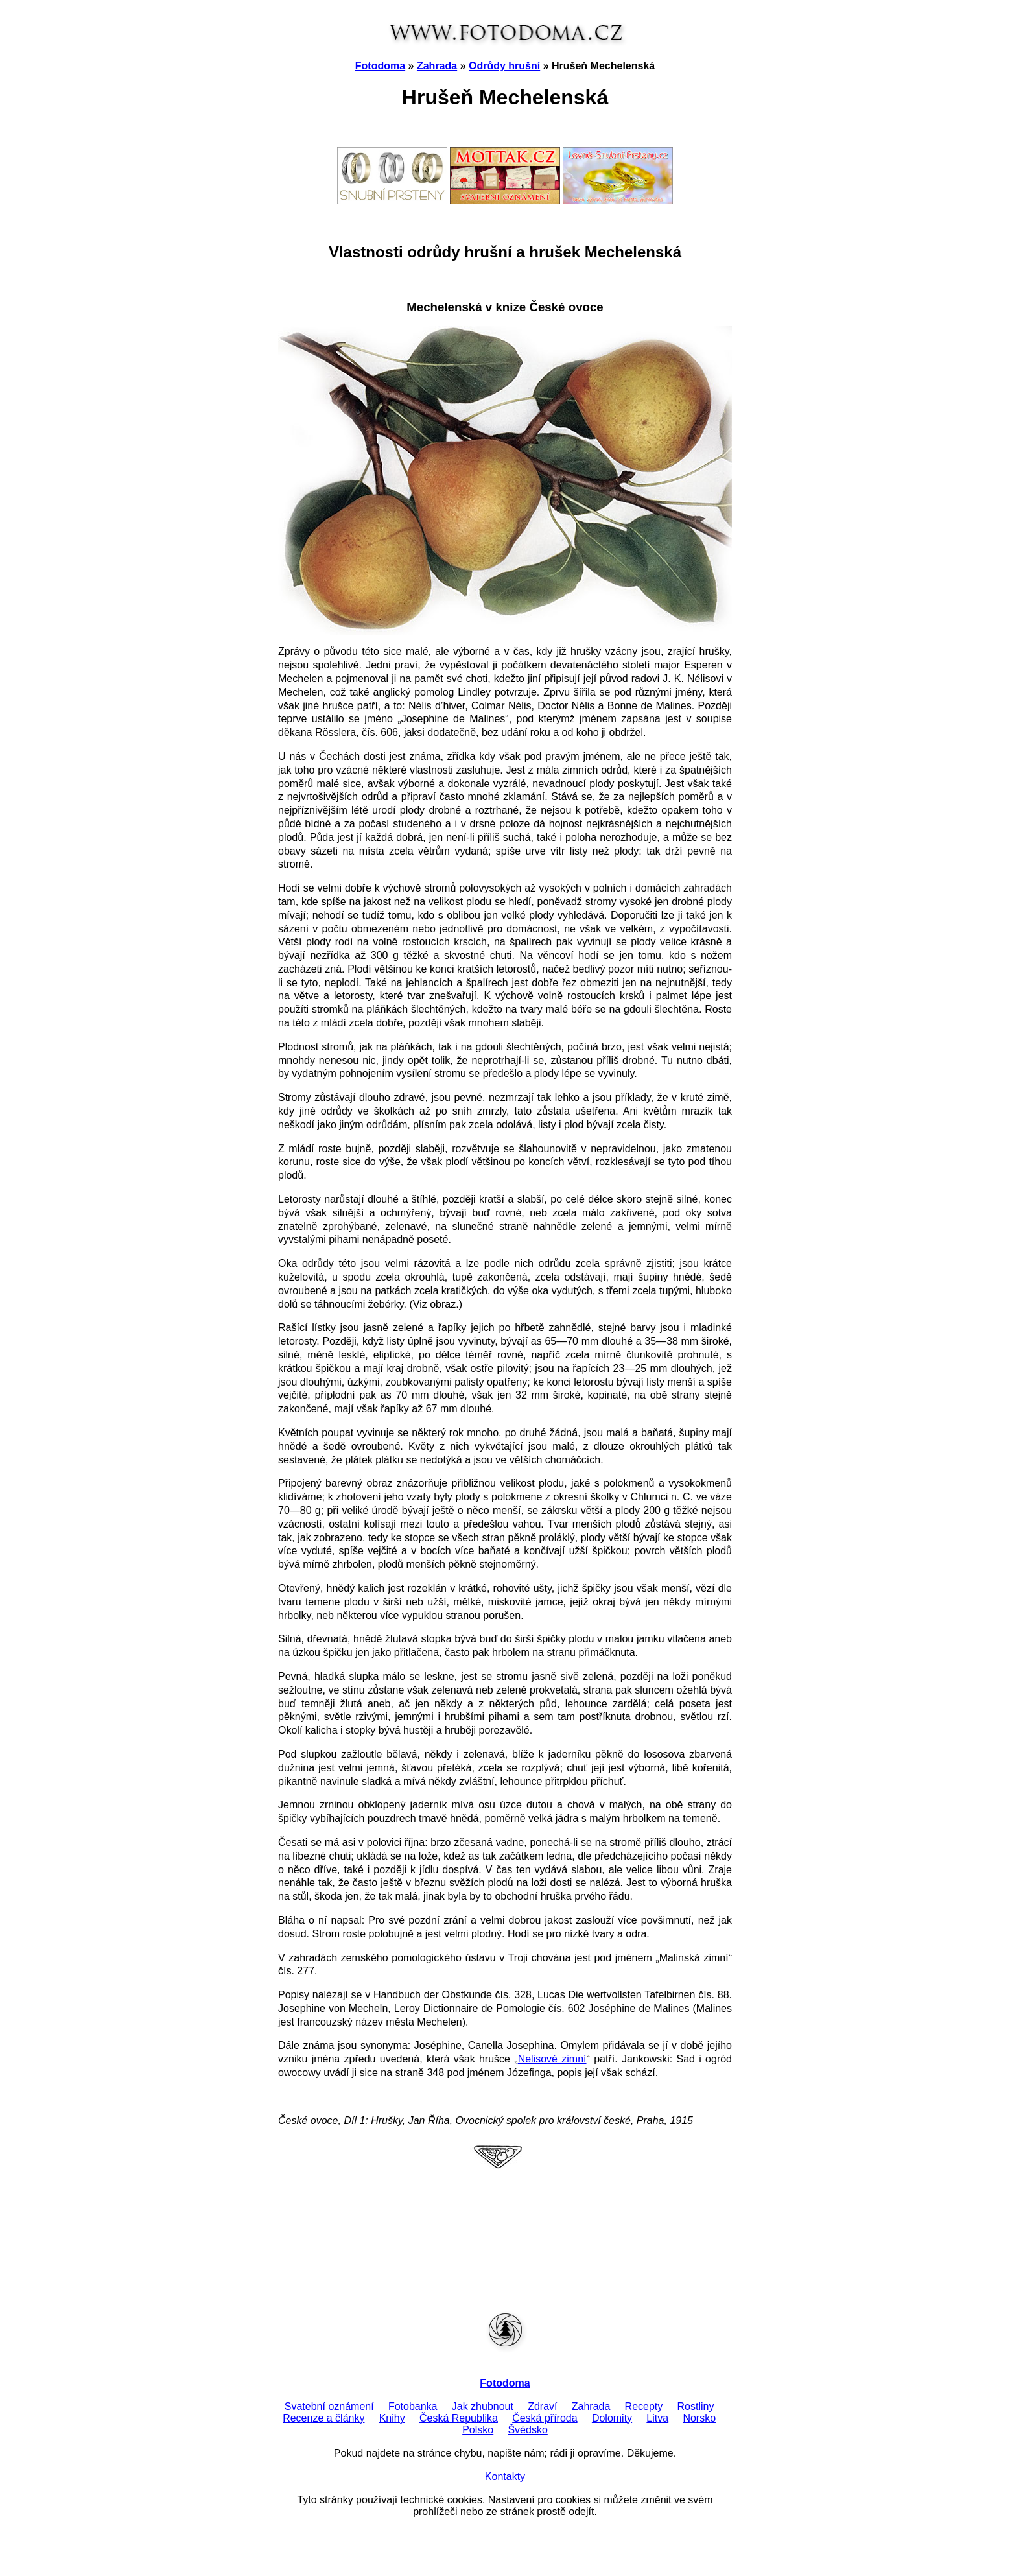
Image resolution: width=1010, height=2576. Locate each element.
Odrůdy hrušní (504, 65)
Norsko (699, 2418)
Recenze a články (323, 2418)
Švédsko (527, 2429)
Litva (657, 2418)
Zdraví (542, 2406)
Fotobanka (413, 2406)
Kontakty (505, 2476)
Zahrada (437, 65)
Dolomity (612, 2418)
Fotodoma (380, 65)
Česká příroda (545, 2418)
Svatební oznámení (329, 2406)
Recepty (644, 2406)
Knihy (392, 2418)
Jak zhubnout (482, 2406)
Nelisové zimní (552, 2058)
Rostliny (695, 2406)
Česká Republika (458, 2418)
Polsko (477, 2429)
